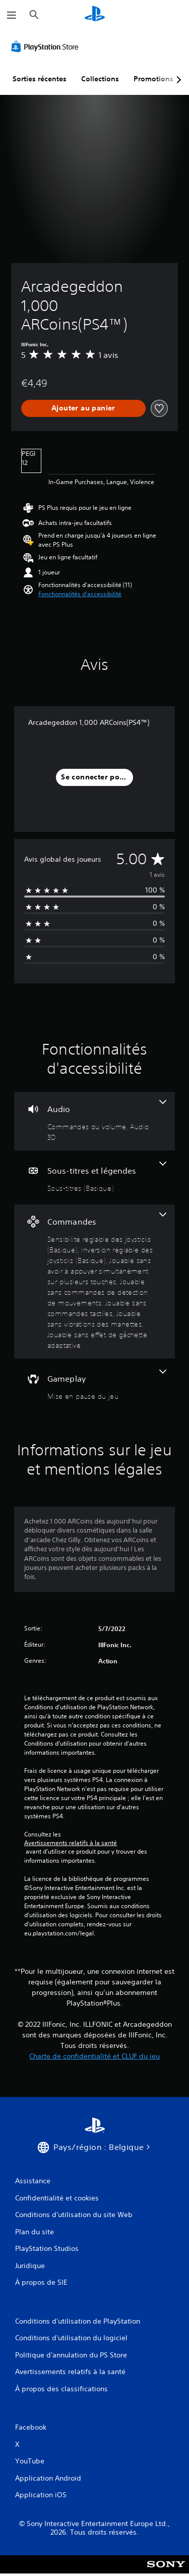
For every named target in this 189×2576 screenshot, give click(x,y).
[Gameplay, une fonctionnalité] (94, 1385)
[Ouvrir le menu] (12, 15)
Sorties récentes (40, 78)
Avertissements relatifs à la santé (70, 1843)
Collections (100, 78)
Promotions (153, 78)
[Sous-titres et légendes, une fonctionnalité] (94, 1177)
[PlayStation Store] (47, 46)
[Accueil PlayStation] (94, 15)
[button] (79, 594)
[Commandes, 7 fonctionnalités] (94, 1281)
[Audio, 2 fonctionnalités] (94, 1121)
